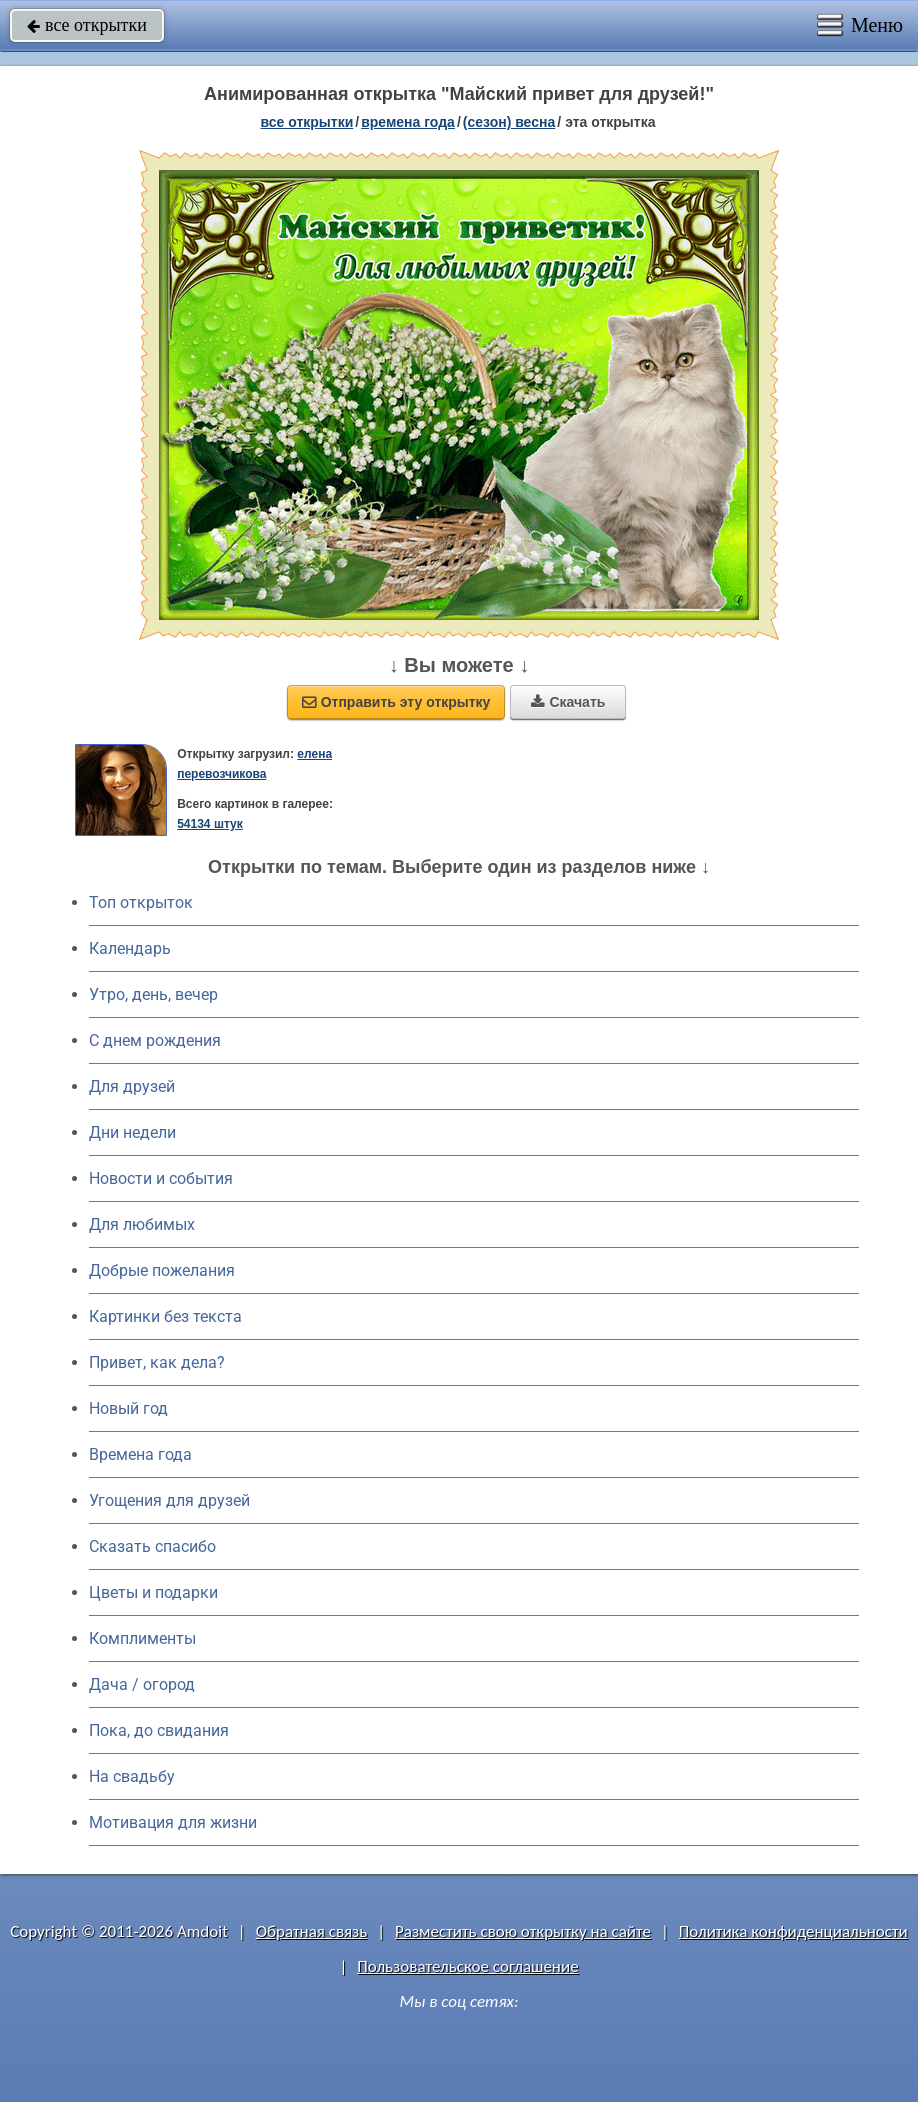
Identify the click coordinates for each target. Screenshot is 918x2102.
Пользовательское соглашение (467, 1966)
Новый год (128, 1408)
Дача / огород (142, 1684)
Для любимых (142, 1224)
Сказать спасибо (152, 1546)
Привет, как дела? (157, 1362)
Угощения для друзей (169, 1500)
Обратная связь (312, 1931)
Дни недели (132, 1132)
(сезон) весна (509, 122)
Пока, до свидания (159, 1730)
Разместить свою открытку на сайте (523, 1931)
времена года (408, 122)
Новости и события (161, 1178)
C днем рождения (155, 1040)
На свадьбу (132, 1776)
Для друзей (132, 1086)
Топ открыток (141, 902)
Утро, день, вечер (153, 994)
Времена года (140, 1454)
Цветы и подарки (153, 1592)
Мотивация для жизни (173, 1822)
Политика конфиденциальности (793, 1931)
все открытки (87, 25)
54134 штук (210, 824)
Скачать (568, 702)
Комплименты (142, 1638)
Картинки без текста (165, 1316)
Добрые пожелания (162, 1270)
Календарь (130, 948)
